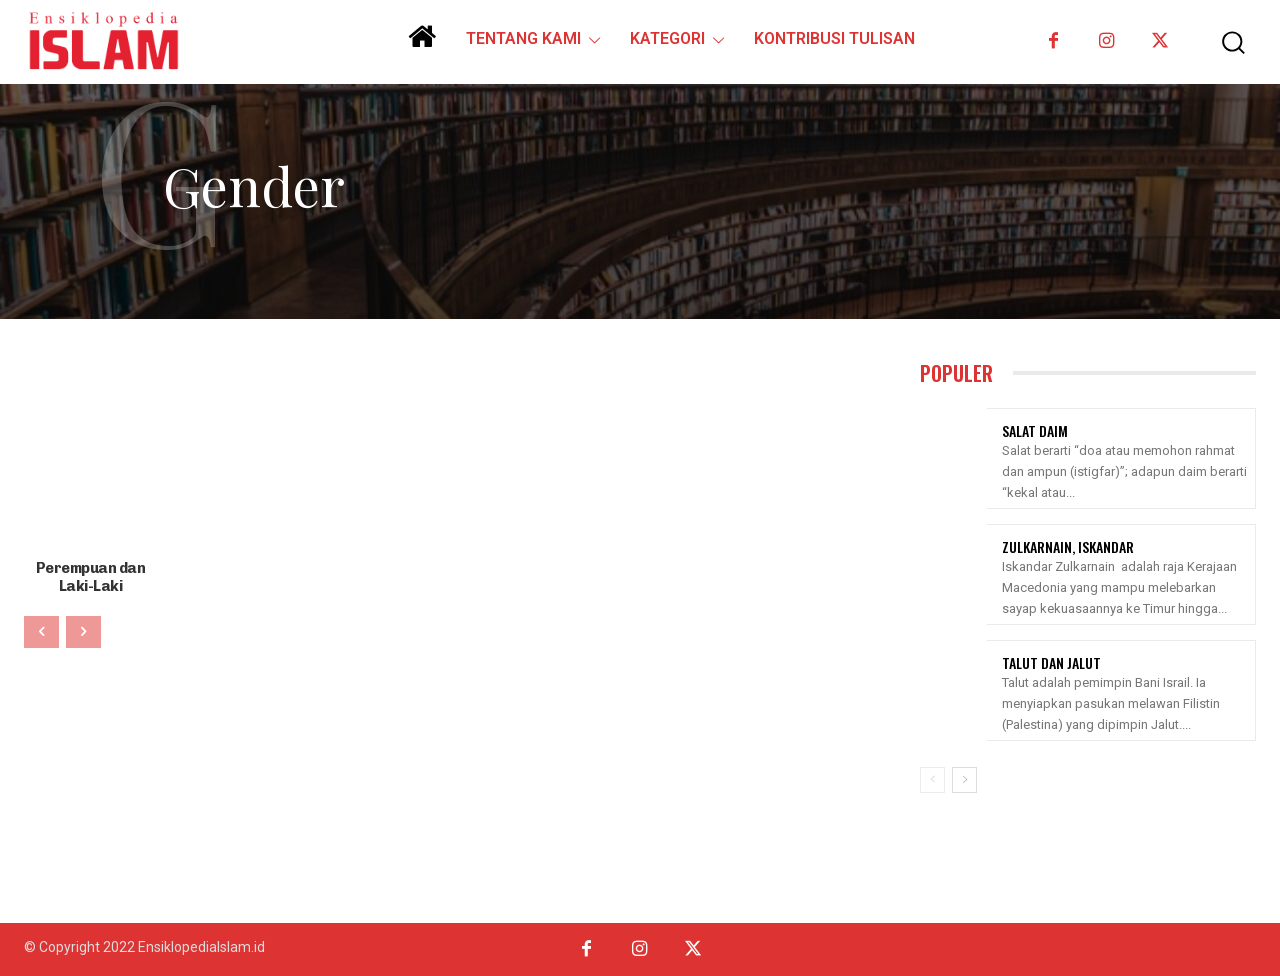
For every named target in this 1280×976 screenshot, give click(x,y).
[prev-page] (41, 630)
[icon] (422, 44)
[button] (1223, 42)
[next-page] (964, 780)
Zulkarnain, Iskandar (1068, 546)
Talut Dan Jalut (1051, 662)
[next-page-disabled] (83, 630)
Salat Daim (1035, 430)
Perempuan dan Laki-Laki (90, 576)
